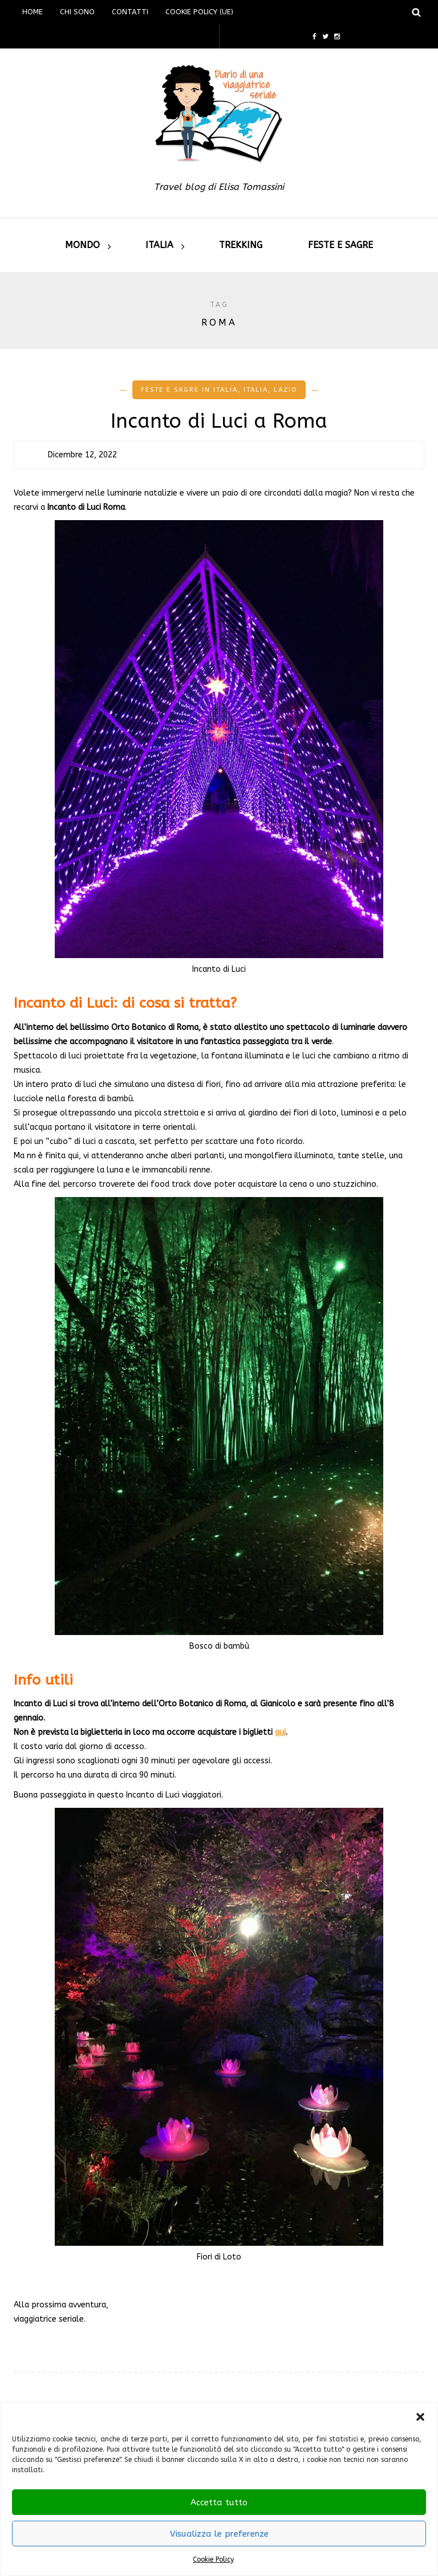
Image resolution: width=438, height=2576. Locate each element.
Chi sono (77, 11)
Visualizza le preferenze (219, 2534)
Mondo (82, 245)
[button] (420, 2417)
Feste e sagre (340, 245)
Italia (159, 245)
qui (280, 1732)
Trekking (240, 245)
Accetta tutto (219, 2502)
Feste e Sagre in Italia (189, 390)
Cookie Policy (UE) (199, 11)
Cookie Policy (213, 2559)
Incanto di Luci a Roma (219, 421)
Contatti (130, 11)
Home (32, 11)
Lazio (285, 390)
